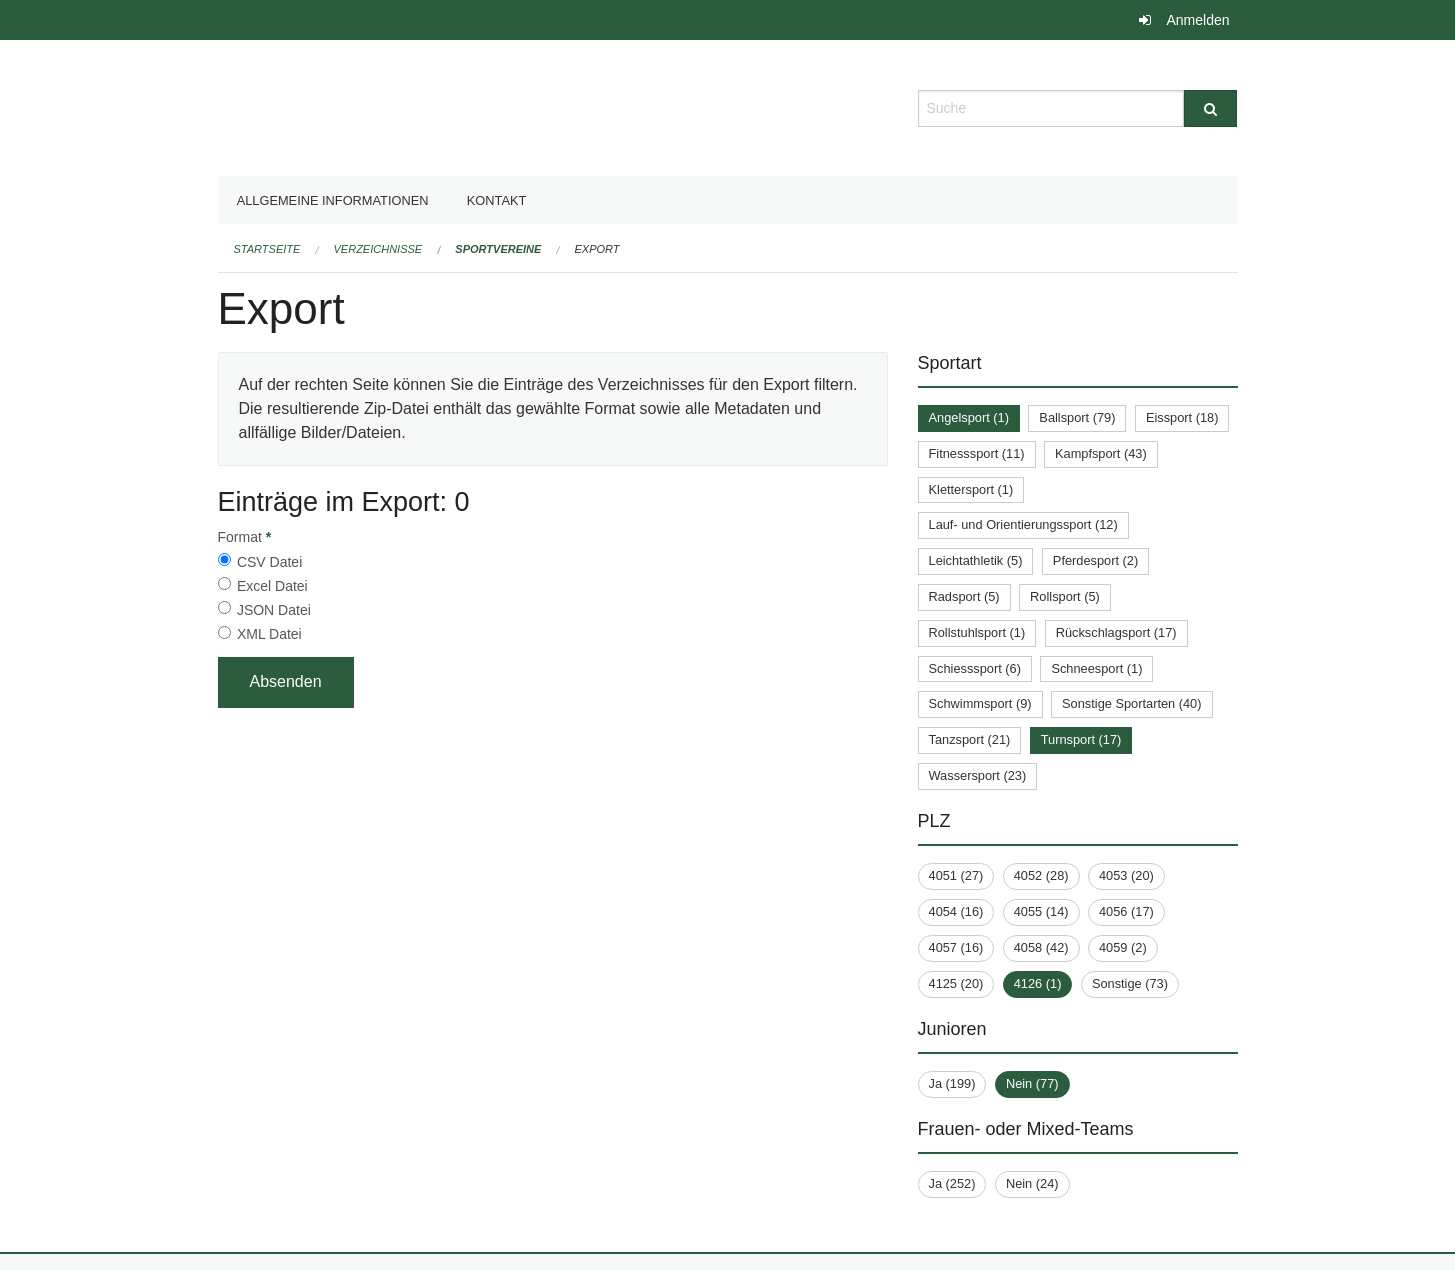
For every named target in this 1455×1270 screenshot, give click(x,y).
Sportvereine (498, 249)
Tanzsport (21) (970, 739)
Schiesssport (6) (975, 668)
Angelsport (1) (969, 417)
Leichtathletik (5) (976, 560)
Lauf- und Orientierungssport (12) (1023, 524)
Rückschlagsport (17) (1116, 632)
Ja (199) (952, 1083)
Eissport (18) (1182, 417)
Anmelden (1197, 20)
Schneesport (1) (1096, 668)
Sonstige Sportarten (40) (1131, 703)
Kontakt (497, 200)
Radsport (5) (964, 596)
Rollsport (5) (1065, 596)
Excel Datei (272, 586)
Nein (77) (1032, 1083)
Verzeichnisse (378, 249)
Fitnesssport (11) (977, 453)
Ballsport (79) (1077, 417)
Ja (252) (952, 1183)
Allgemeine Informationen (333, 200)
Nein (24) (1032, 1183)
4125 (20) (956, 983)
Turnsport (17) (1081, 739)
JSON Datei (274, 610)
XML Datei (269, 634)
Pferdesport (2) (1095, 560)
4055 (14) (1041, 911)
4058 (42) (1041, 947)
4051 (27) (956, 875)
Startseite (267, 249)
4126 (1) (1038, 983)
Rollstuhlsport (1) (977, 632)
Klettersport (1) (971, 489)
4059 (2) (1123, 947)
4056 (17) (1126, 911)
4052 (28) (1041, 875)
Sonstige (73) (1130, 983)
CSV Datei (269, 562)
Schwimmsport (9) (980, 703)
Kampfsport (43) (1101, 453)
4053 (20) (1126, 875)
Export (597, 249)
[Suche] (1210, 108)
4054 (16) (956, 911)
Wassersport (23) (978, 775)
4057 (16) (956, 947)
